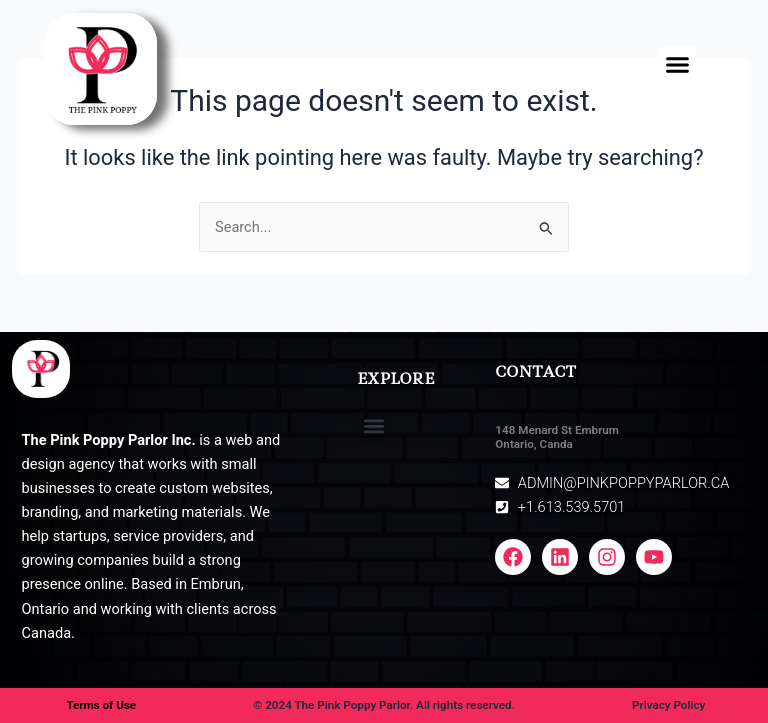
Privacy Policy (668, 705)
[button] (678, 65)
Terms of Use (101, 705)
